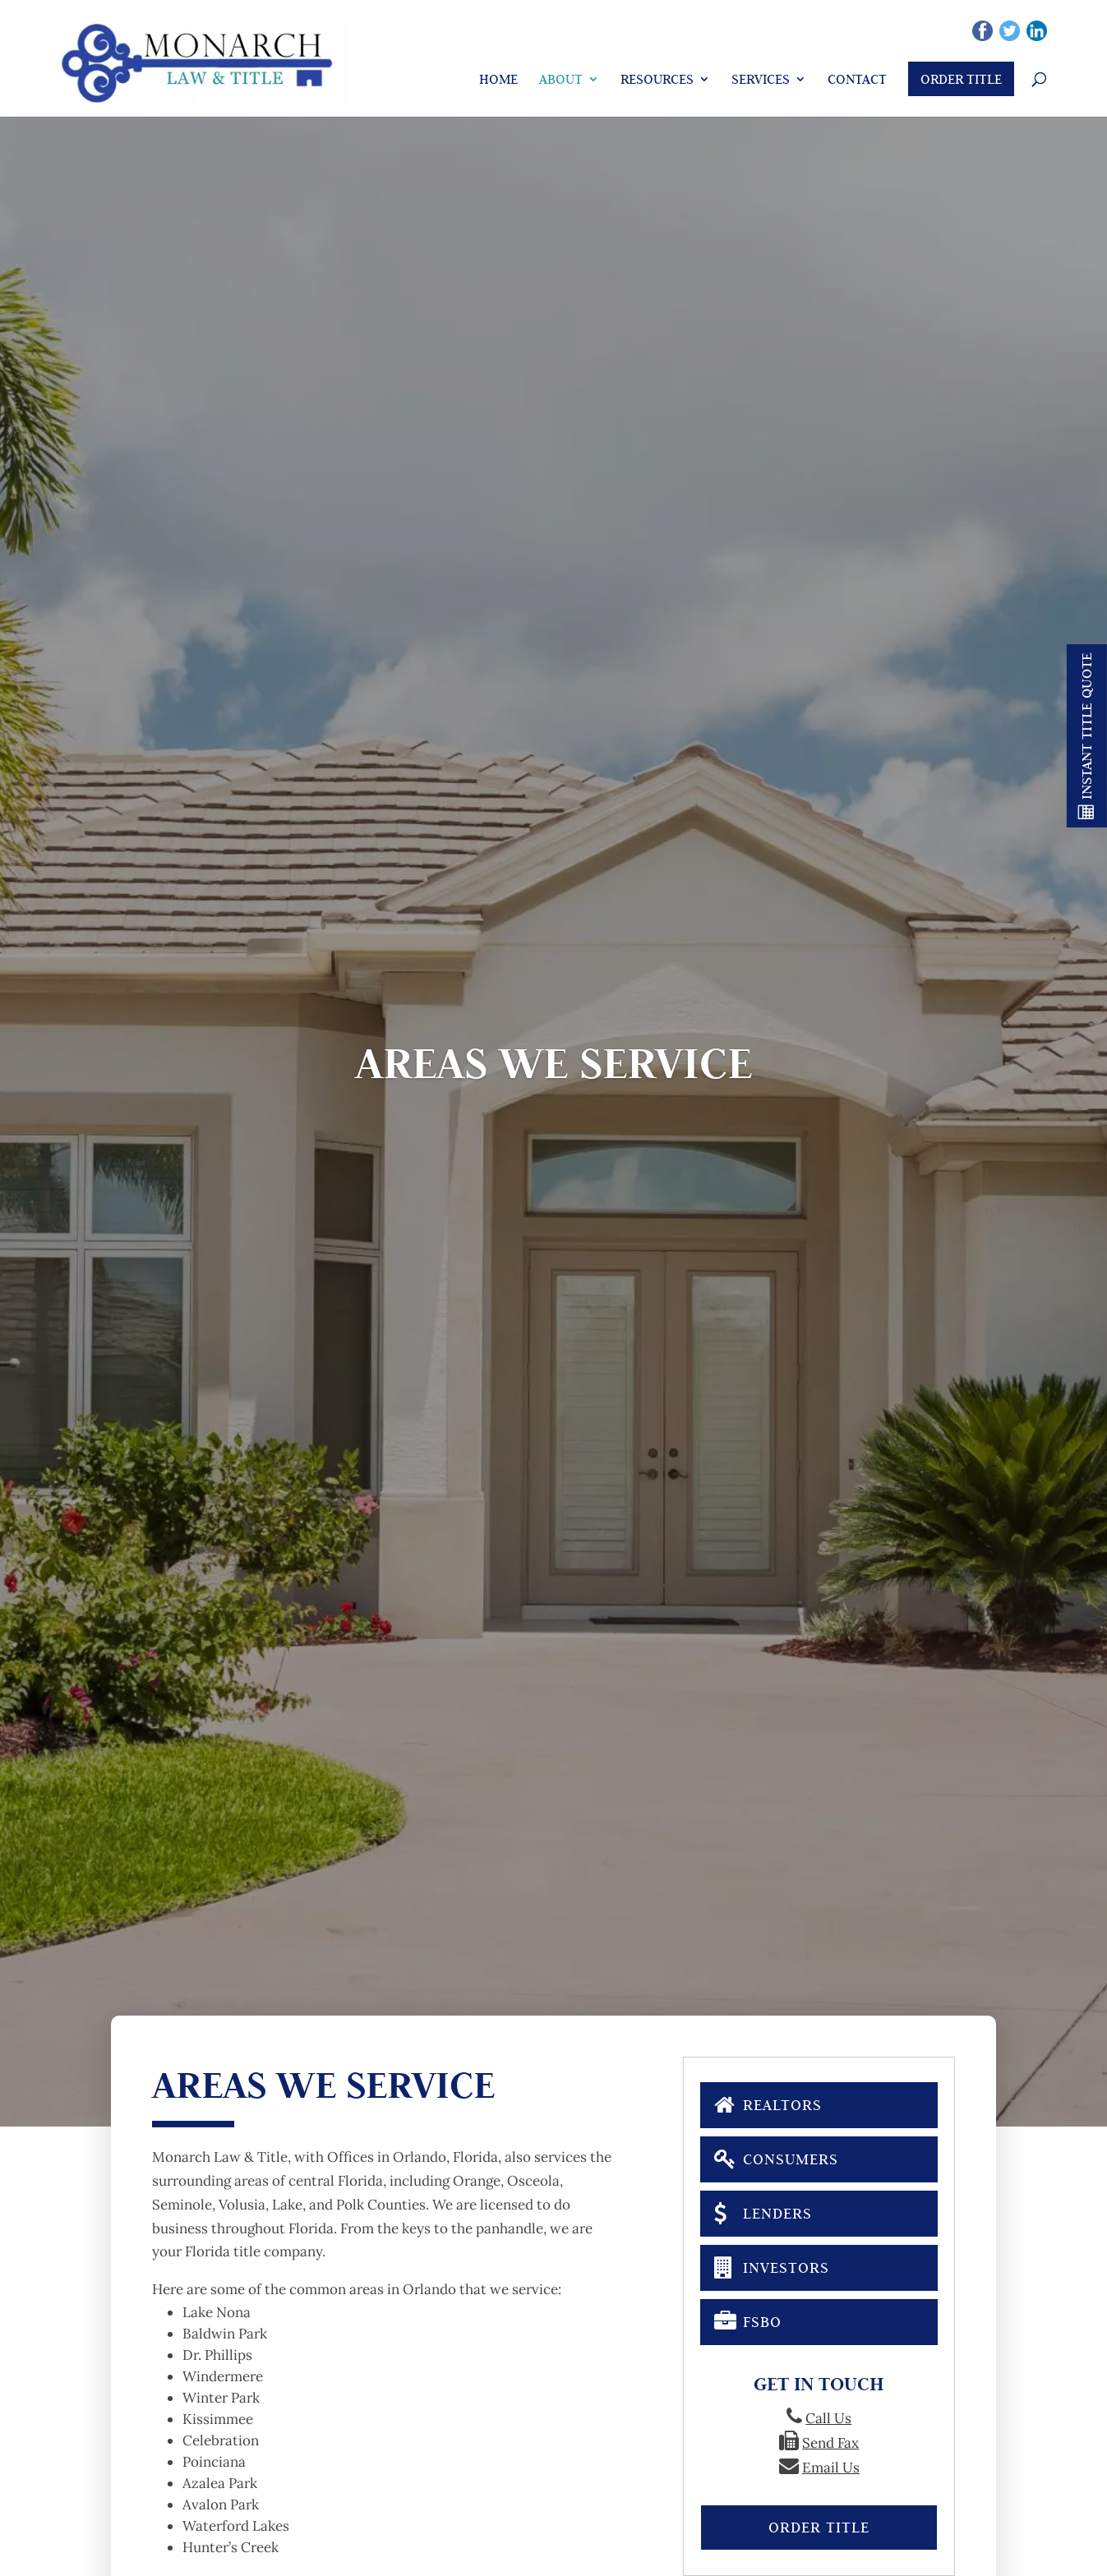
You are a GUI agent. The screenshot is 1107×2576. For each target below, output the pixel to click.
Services (760, 79)
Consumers (775, 2157)
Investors (771, 2266)
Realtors (767, 2103)
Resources (657, 79)
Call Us (828, 2418)
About (561, 79)
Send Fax (830, 2443)
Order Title (961, 79)
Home (498, 79)
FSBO (747, 2320)
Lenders (762, 2212)
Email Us (831, 2467)
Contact (857, 79)
